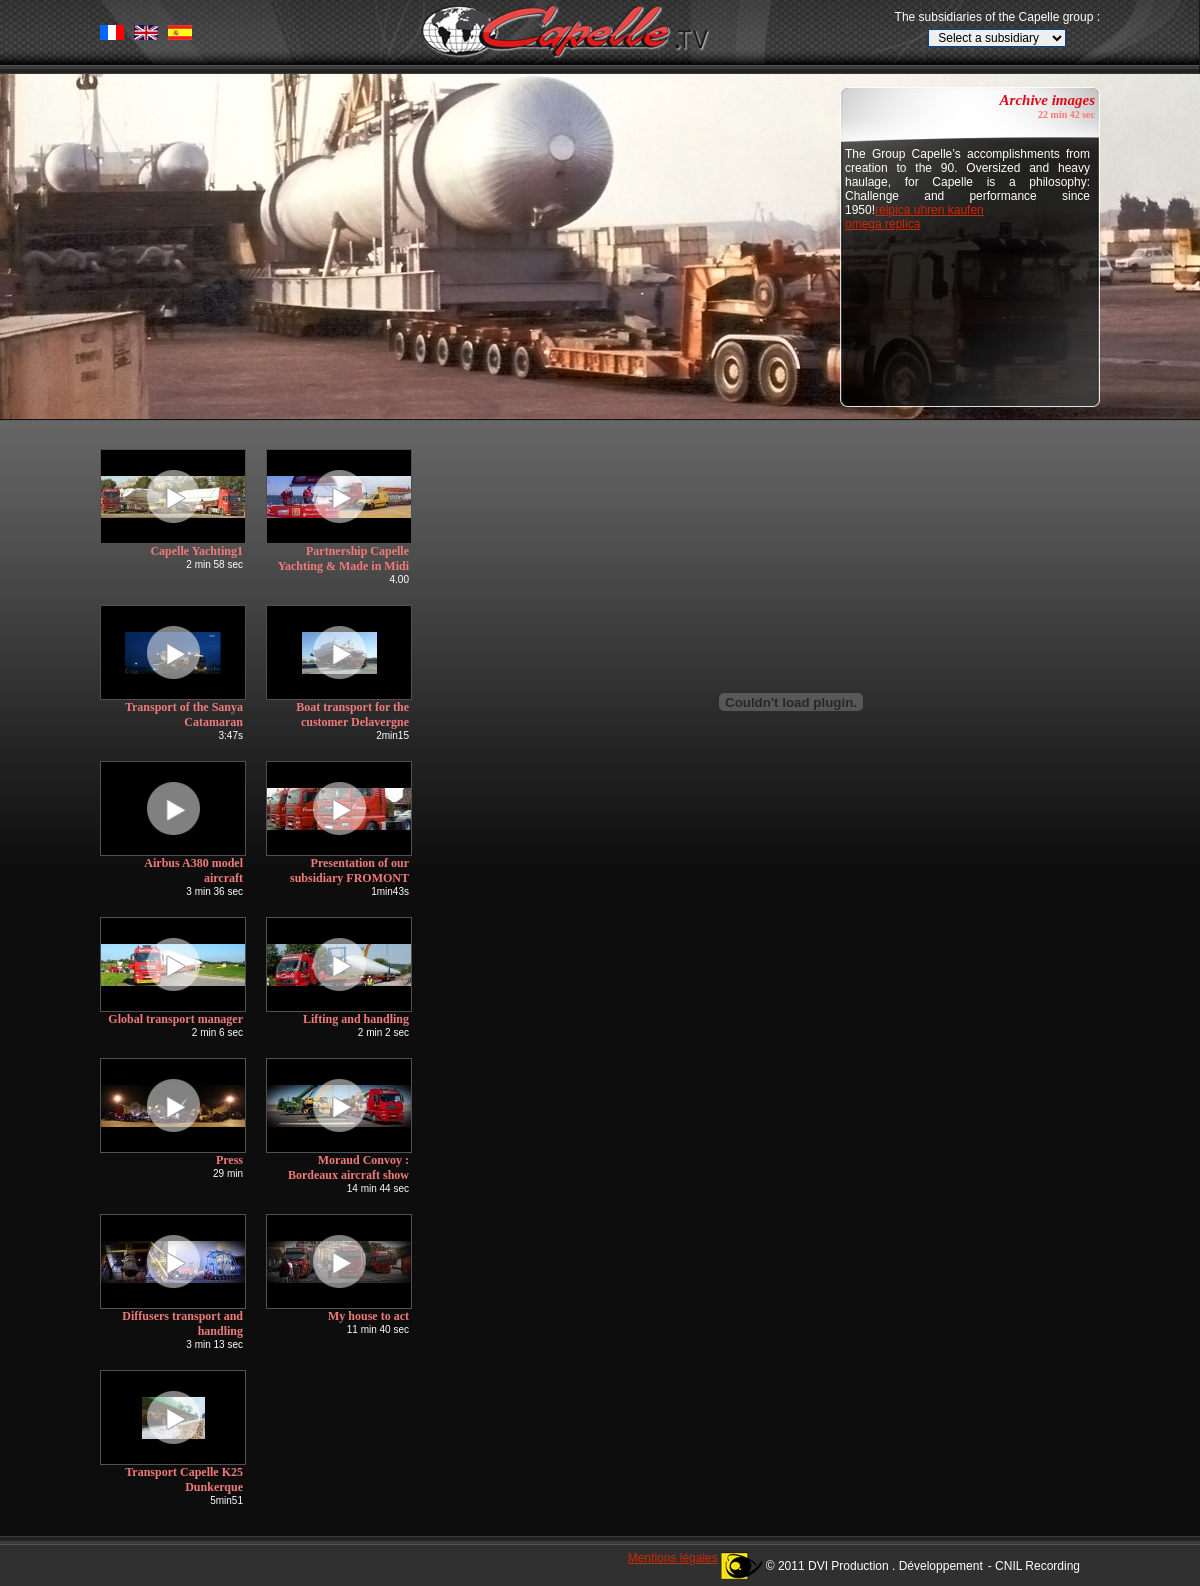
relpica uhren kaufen (929, 210)
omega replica (882, 224)
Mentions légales (673, 1558)
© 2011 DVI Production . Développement (874, 1566)
